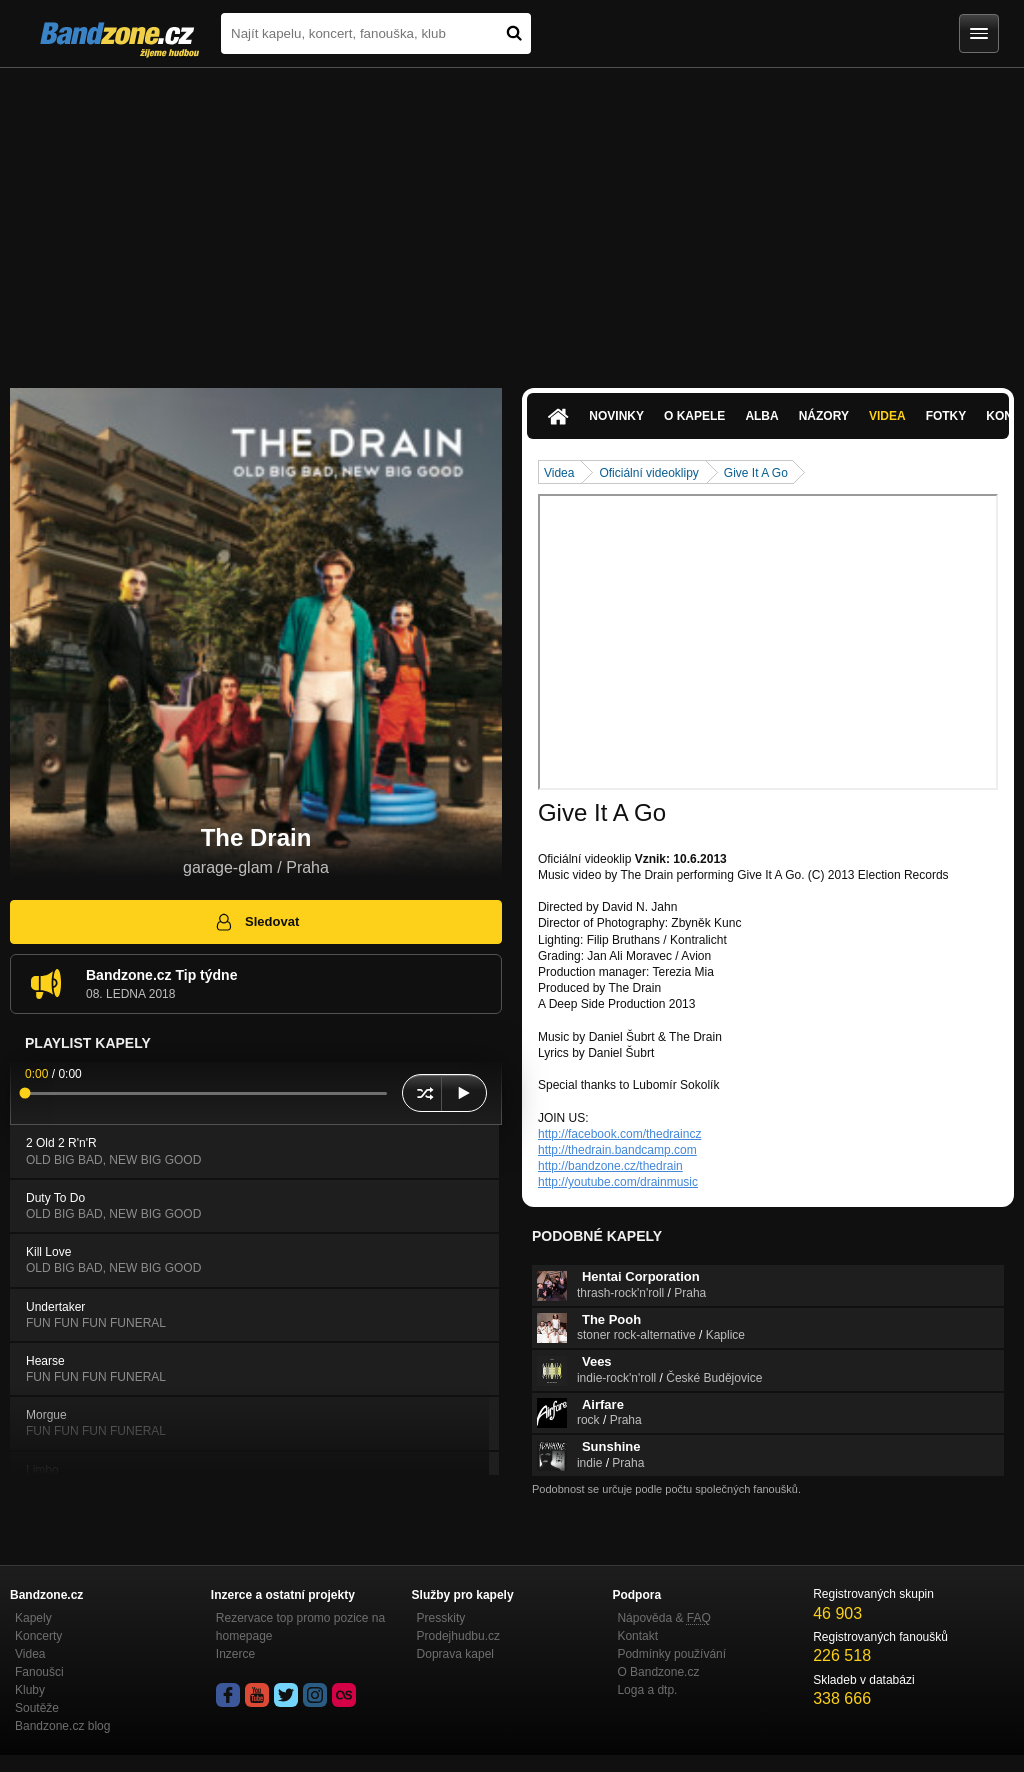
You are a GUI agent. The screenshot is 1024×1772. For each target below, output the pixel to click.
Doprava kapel (455, 1654)
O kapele (694, 416)
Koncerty (38, 1636)
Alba (761, 416)
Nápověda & (663, 1618)
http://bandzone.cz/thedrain (610, 1166)
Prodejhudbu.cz (458, 1636)
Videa (887, 416)
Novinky (616, 416)
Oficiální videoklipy (648, 473)
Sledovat (256, 922)
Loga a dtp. (647, 1690)
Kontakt (637, 1636)
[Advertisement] (512, 218)
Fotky (946, 416)
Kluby (30, 1690)
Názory (824, 416)
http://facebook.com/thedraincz (619, 1134)
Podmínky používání (671, 1654)
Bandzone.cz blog (62, 1726)
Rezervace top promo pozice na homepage (300, 1627)
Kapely (33, 1618)
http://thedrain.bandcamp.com (617, 1150)
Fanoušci (39, 1672)
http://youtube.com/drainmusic (618, 1182)
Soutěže (37, 1708)
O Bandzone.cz (658, 1672)
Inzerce (235, 1654)
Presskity (441, 1618)
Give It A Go (756, 473)
